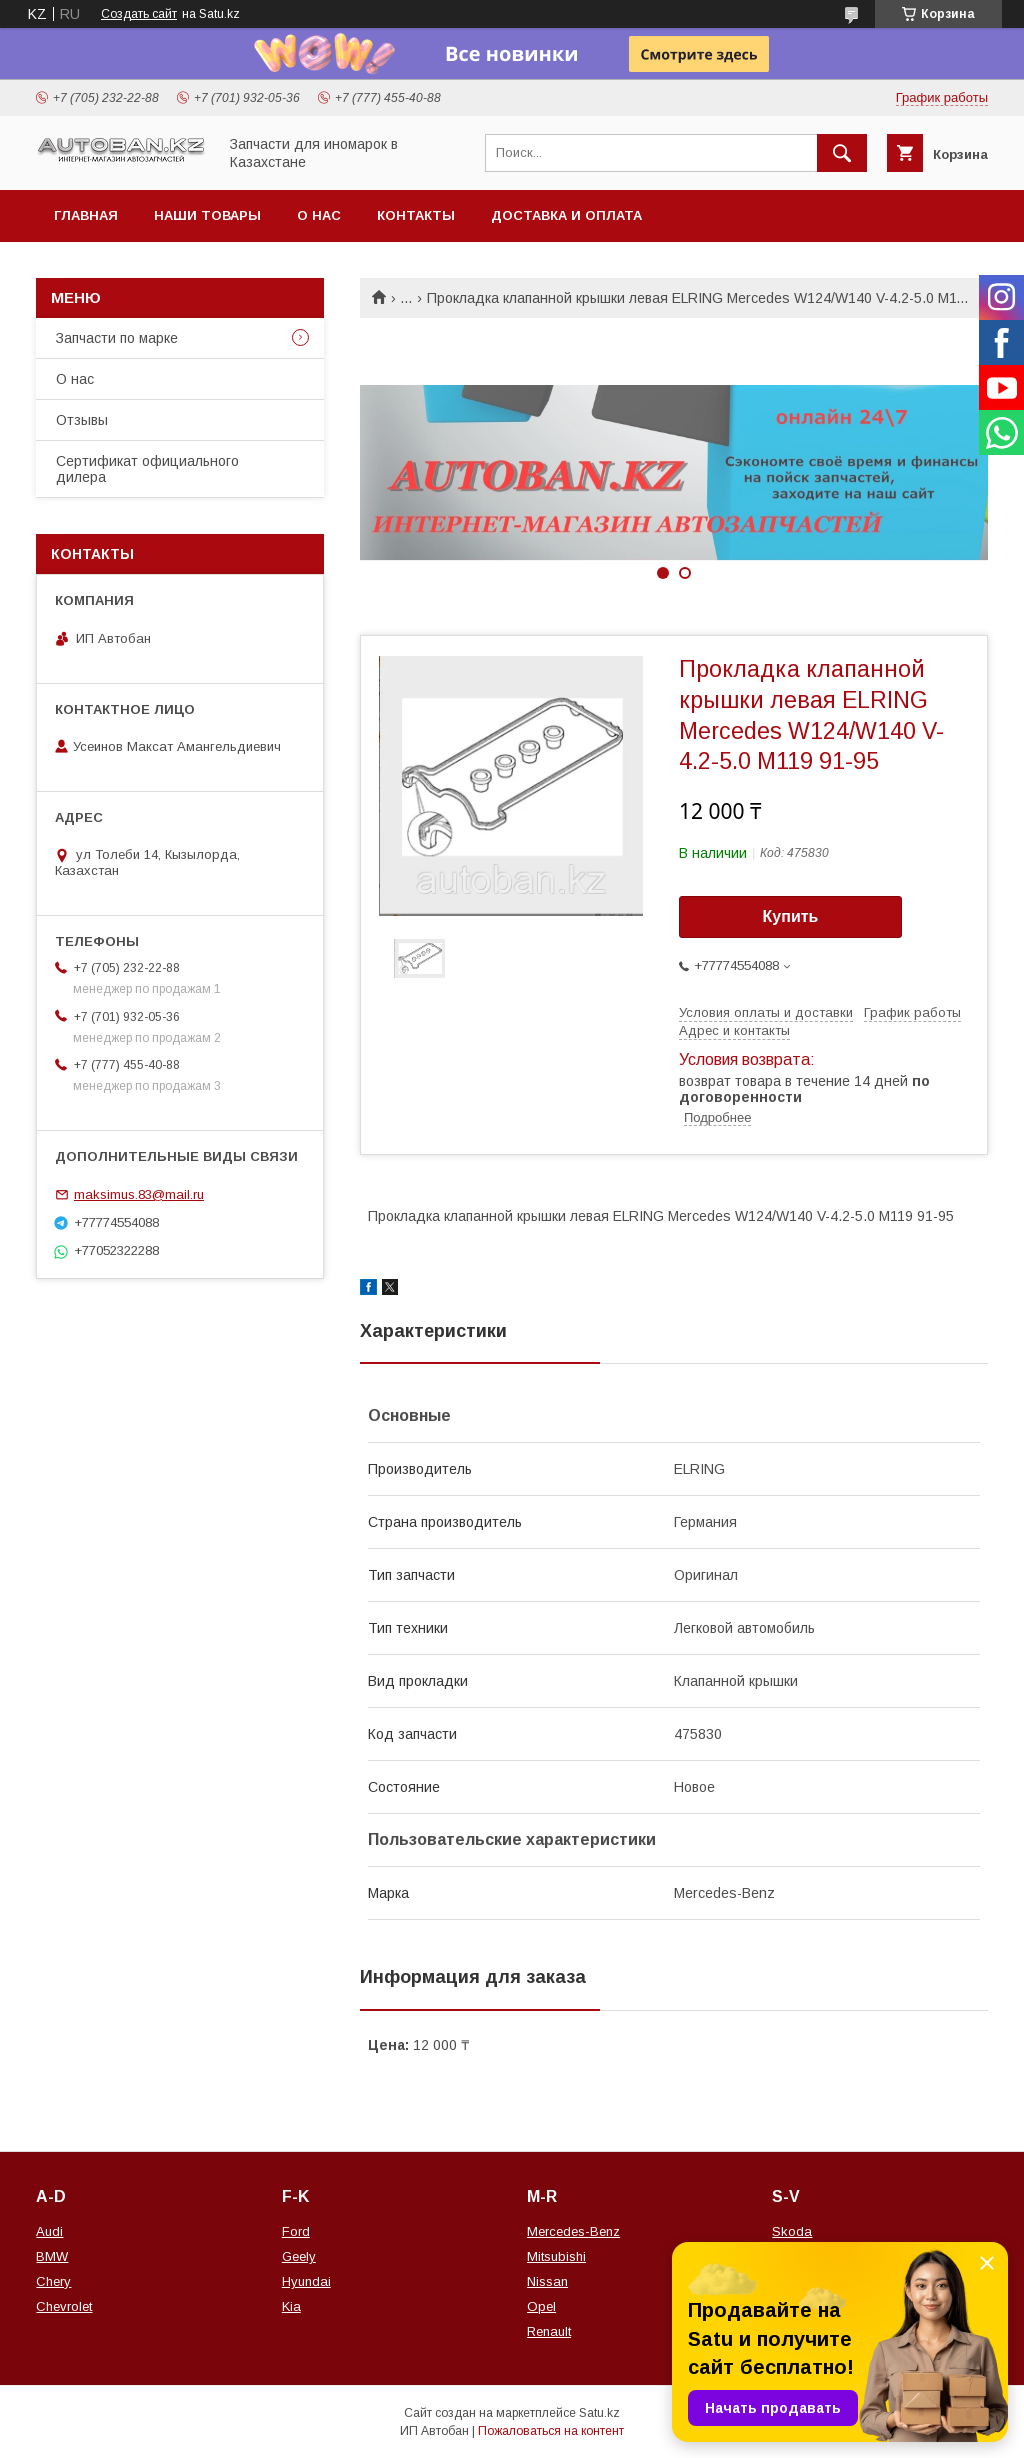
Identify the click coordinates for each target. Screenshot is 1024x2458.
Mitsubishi (556, 2256)
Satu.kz (599, 2413)
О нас (319, 215)
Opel (541, 2306)
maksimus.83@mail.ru (139, 1194)
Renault (549, 2331)
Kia (291, 2306)
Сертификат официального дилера (147, 469)
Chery (53, 2281)
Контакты (416, 215)
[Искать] (842, 153)
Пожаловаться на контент (551, 2431)
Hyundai (306, 2281)
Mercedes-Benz (573, 2231)
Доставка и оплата (566, 215)
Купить (791, 916)
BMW (52, 2256)
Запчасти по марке (117, 338)
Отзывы (82, 420)
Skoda (792, 2231)
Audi (49, 2231)
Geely (299, 2256)
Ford (296, 2231)
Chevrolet (64, 2306)
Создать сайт (139, 14)
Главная (86, 215)
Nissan (547, 2281)
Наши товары (207, 215)
